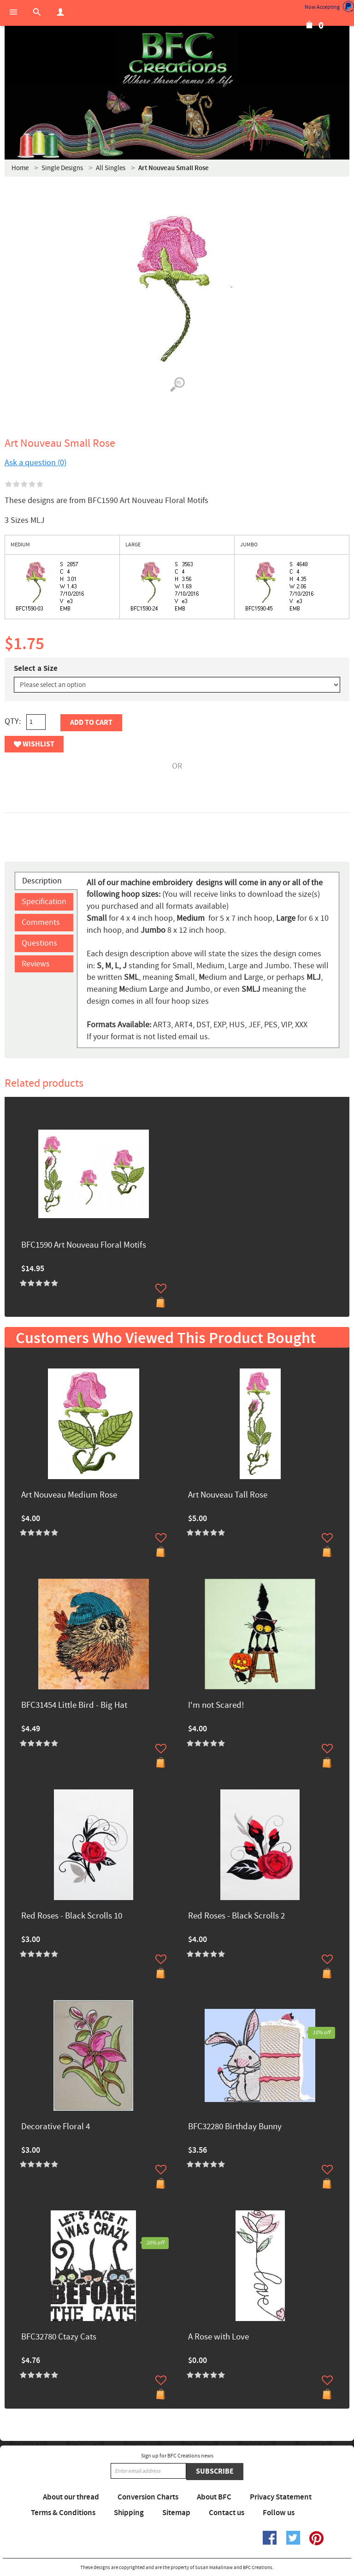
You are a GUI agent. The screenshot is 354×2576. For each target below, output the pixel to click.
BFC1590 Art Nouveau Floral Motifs (83, 1245)
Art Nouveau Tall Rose (227, 1495)
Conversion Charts (148, 2497)
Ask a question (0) (35, 462)
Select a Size (36, 668)
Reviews (36, 964)
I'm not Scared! (216, 1706)
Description (42, 881)
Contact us (226, 2513)
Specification (44, 901)
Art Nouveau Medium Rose (69, 1495)
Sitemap (176, 2513)
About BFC (214, 2497)
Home (20, 168)
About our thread (71, 2497)
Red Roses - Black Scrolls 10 (71, 1916)
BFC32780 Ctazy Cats (58, 2337)
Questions (39, 943)
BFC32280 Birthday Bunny (235, 2127)
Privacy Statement (281, 2497)
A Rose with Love (218, 2337)
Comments (41, 922)
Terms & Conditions (63, 2513)
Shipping (129, 2513)
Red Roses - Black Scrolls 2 (236, 1916)
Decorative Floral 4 (55, 2127)
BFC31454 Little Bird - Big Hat (74, 1706)
